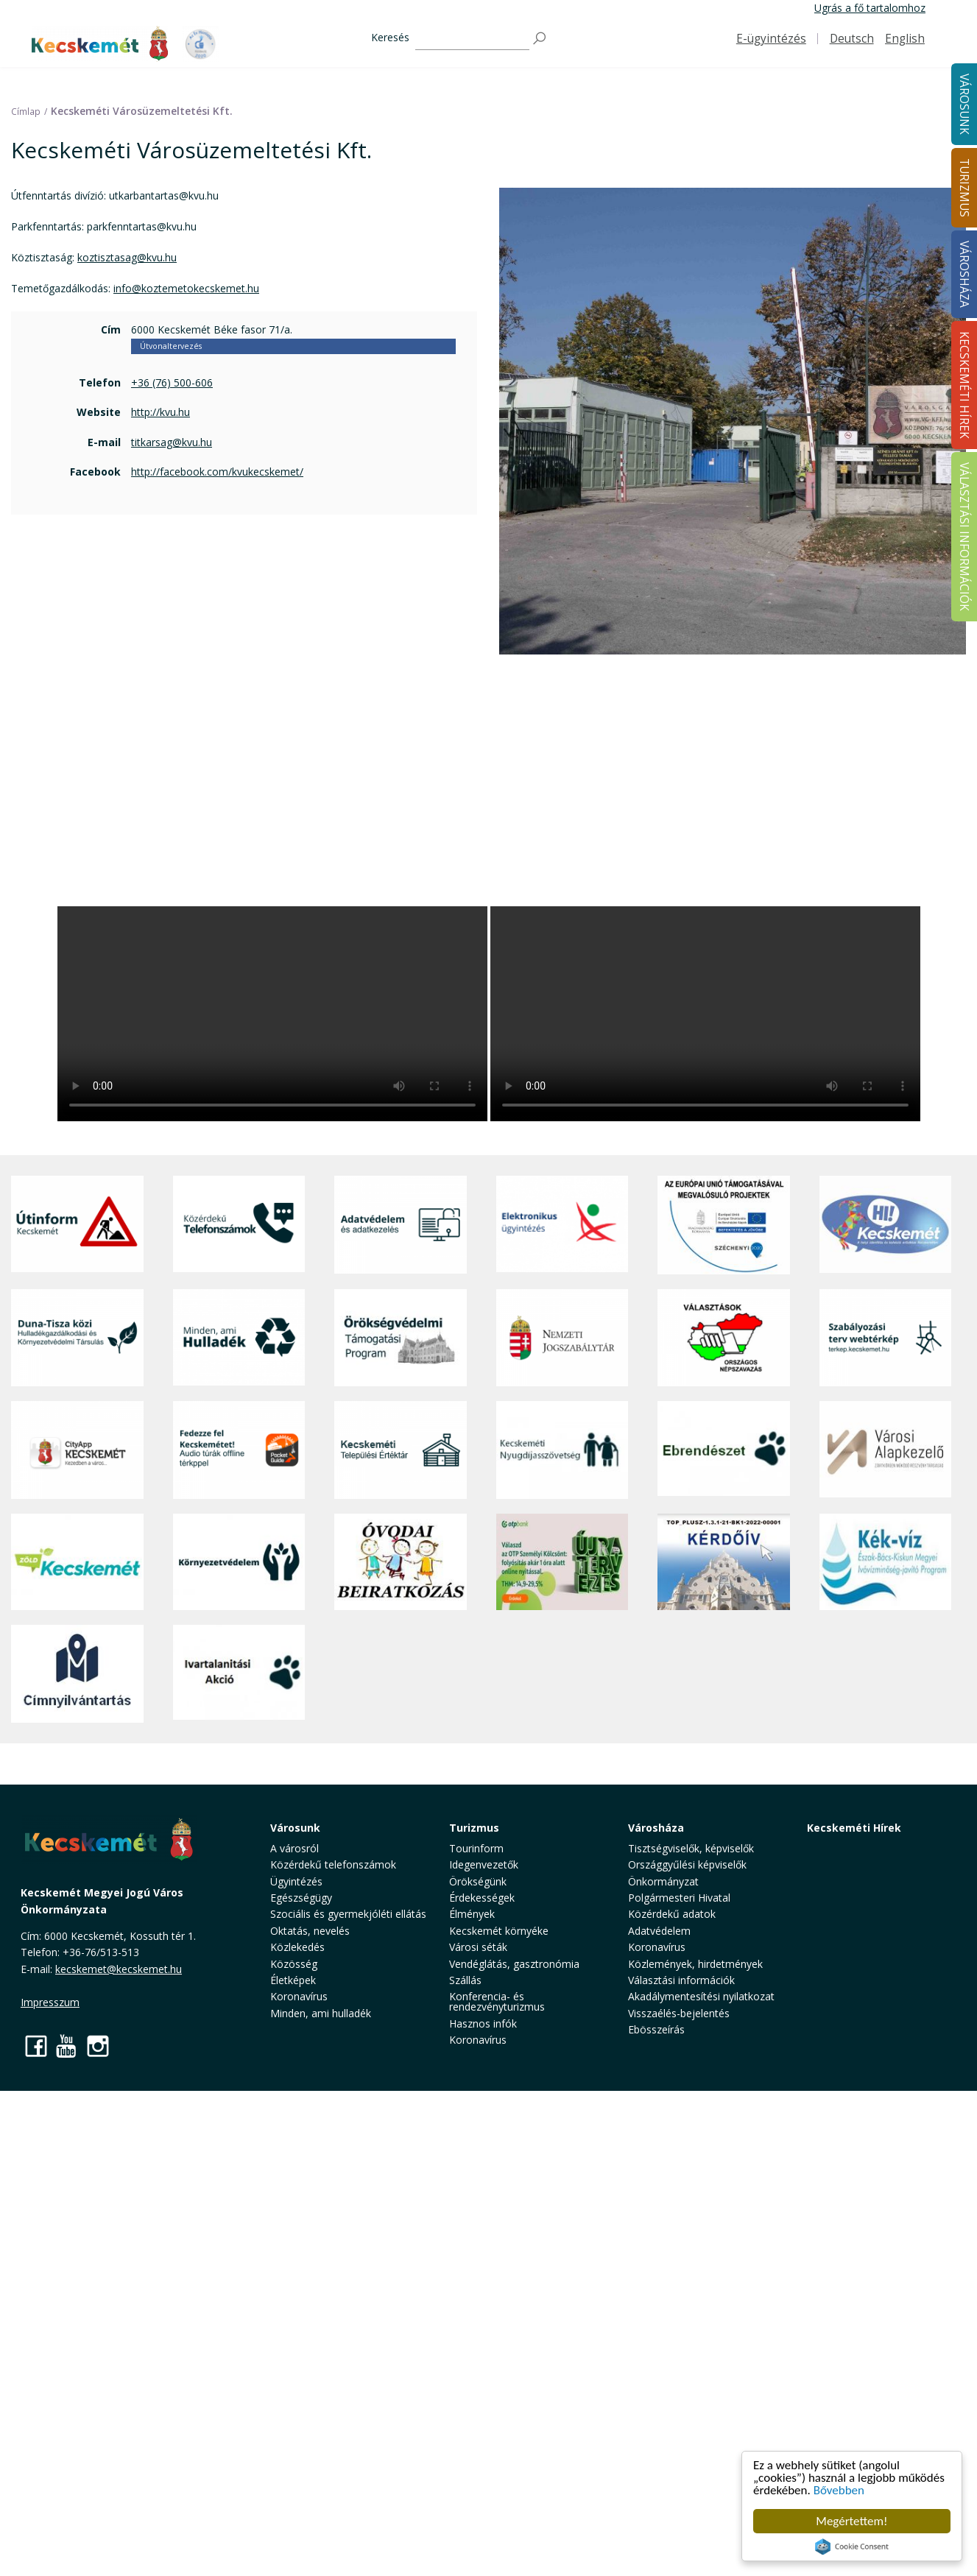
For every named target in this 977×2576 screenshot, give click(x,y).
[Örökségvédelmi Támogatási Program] (400, 1338)
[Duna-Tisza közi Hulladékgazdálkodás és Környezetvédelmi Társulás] (77, 1338)
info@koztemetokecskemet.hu (186, 288)
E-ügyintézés (771, 38)
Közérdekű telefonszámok (333, 1864)
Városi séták (478, 1947)
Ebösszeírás (656, 2029)
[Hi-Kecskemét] (885, 1225)
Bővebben (839, 2490)
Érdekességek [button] (482, 1898)
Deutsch (852, 38)
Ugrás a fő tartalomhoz (869, 8)
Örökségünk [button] (478, 1881)
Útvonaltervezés (171, 346)
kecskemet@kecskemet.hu (118, 1969)
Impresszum (50, 2002)
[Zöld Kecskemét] (77, 1562)
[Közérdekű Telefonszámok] (239, 1225)
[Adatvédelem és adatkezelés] (400, 1225)
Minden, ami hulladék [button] (320, 2013)
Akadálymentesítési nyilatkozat (701, 1996)
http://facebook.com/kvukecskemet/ (217, 472)
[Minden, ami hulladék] (239, 1338)
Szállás (465, 1980)
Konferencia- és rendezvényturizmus (497, 2001)
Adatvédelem (659, 1931)
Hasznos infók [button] (483, 2023)
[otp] (562, 1562)
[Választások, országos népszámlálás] (723, 1338)
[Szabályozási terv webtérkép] (885, 1338)
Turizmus (474, 1828)
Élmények (472, 1914)
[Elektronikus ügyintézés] (562, 1225)
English (905, 38)
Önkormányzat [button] (663, 1881)
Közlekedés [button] (297, 1947)
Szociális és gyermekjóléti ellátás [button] (348, 1914)
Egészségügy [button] (301, 1898)
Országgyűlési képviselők (687, 1864)
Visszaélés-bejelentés (679, 2013)
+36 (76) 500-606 (172, 382)
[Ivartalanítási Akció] (239, 1674)
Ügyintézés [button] (296, 1881)
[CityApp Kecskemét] (77, 1450)
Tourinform (476, 1848)
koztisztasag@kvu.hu (127, 257)
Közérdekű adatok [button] (672, 1914)
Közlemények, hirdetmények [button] (695, 1964)
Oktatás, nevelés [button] (310, 1931)
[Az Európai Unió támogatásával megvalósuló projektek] (723, 1225)
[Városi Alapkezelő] (885, 1450)
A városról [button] (294, 1848)
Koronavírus (299, 1996)
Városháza (656, 1828)
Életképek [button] (293, 1980)
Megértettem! (851, 2521)
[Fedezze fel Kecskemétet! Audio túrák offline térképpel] (239, 1450)
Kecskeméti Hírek (854, 1828)
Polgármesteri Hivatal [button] (679, 1898)
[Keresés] (472, 38)
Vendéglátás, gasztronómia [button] (514, 1964)
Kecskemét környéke (499, 1931)
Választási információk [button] (681, 1980)
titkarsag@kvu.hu (171, 442)
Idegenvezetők (483, 1864)
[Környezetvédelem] (239, 1562)
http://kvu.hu (160, 412)
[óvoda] (400, 1562)
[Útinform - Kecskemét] (77, 1225)
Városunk (295, 1828)
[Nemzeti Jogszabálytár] (562, 1338)
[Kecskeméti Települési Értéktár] (400, 1450)
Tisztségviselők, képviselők (691, 1848)
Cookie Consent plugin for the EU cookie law (852, 2546)
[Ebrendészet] (723, 1450)
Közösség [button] (293, 1964)
